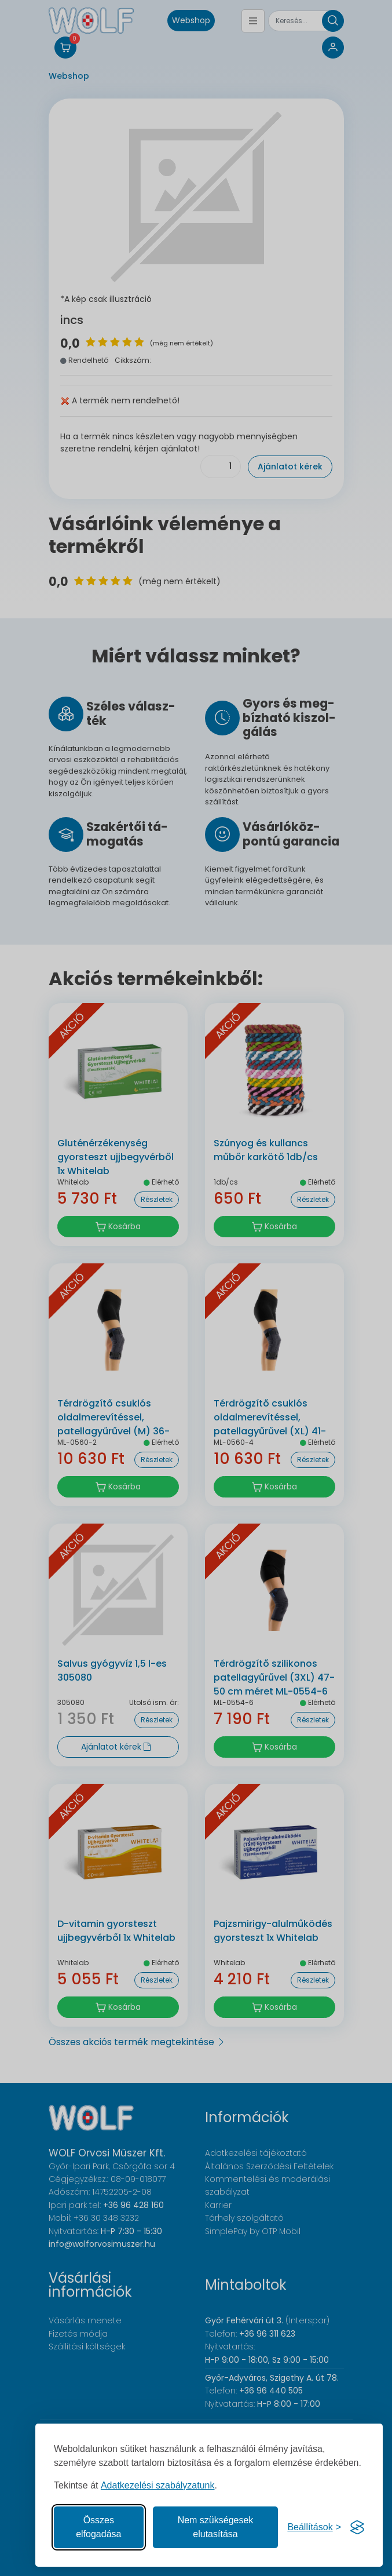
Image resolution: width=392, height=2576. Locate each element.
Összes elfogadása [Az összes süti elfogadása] (98, 2527)
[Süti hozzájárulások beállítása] (314, 2527)
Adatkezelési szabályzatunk (158, 2485)
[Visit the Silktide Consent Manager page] (357, 2527)
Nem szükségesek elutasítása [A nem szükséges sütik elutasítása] (216, 2527)
